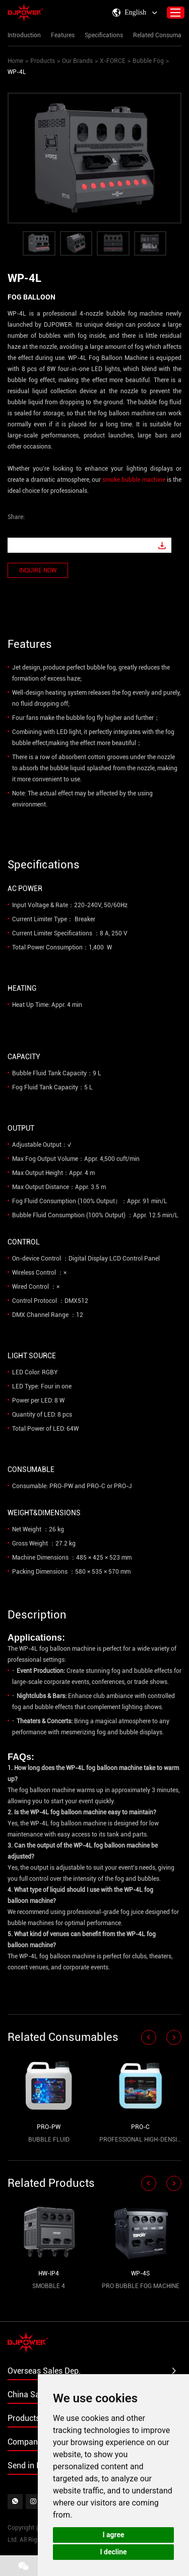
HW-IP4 (48, 2273)
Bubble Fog (148, 60)
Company (25, 2442)
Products (42, 60)
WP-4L (17, 72)
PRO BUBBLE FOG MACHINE (140, 2286)
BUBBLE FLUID (49, 2139)
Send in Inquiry (34, 2465)
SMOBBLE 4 (48, 2286)
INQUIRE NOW (37, 570)
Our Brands (77, 60)
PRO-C (140, 2126)
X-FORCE (112, 60)
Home (15, 60)
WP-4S (140, 2273)
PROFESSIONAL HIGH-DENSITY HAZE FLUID (140, 2139)
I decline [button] (113, 2552)
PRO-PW (48, 2126)
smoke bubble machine (133, 479)
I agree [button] (113, 2535)
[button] (148, 2037)
